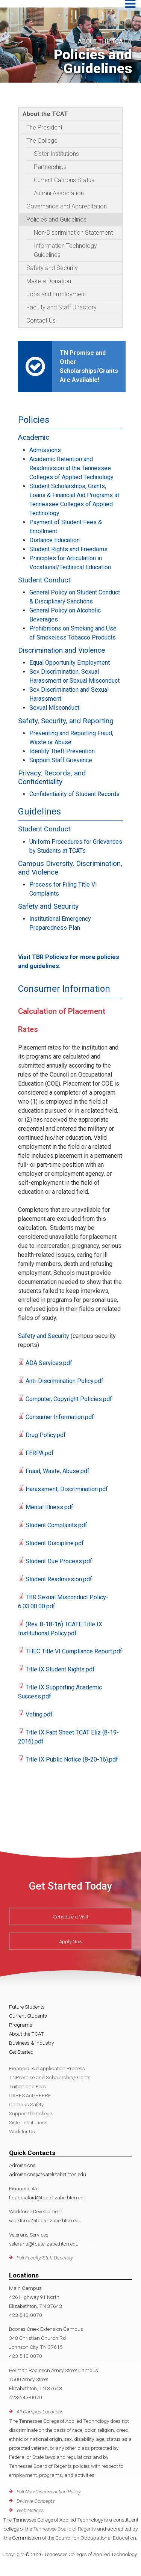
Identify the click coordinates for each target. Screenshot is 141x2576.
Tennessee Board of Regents (64, 2529)
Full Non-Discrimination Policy (48, 2492)
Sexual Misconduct (54, 707)
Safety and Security (52, 267)
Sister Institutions (56, 153)
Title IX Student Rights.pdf (60, 1669)
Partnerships (50, 166)
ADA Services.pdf (49, 1362)
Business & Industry (31, 2043)
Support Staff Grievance (60, 760)
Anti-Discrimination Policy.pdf (64, 1381)
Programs (20, 2025)
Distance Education (54, 540)
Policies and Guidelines (56, 219)
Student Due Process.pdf (59, 1561)
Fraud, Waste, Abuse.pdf (57, 1471)
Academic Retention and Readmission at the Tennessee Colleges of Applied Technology (71, 468)
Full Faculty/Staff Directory (45, 2258)
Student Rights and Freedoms (68, 549)
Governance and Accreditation (66, 206)
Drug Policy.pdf (46, 1435)
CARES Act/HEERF (30, 2095)
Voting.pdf (39, 1714)
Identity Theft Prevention (62, 751)
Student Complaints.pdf (56, 1525)
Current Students (28, 2016)
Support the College (30, 2113)
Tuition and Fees (27, 2086)
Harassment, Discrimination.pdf (67, 1489)
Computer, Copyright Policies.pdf (69, 1399)
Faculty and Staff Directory (61, 307)
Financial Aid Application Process (47, 2068)
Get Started (21, 2052)
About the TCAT (45, 114)
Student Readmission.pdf (59, 1579)
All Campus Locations (40, 2412)
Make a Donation (48, 281)
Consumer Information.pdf (60, 1417)
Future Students (27, 2007)
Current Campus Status (64, 180)
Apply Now (70, 1941)
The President (44, 127)
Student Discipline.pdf (55, 1543)
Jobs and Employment (56, 294)
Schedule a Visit (70, 1917)
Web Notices (30, 2510)
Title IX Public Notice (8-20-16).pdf (72, 1759)
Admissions (45, 450)
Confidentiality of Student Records (74, 794)
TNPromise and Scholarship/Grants (50, 2077)
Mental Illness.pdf (49, 1507)
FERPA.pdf (40, 1453)
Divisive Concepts (36, 2501)
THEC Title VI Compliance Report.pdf (74, 1651)
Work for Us (22, 2131)
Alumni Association (59, 193)
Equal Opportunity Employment (69, 662)
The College (42, 140)
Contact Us (41, 320)
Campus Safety (26, 2104)
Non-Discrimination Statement (73, 232)
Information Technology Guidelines (65, 250)
